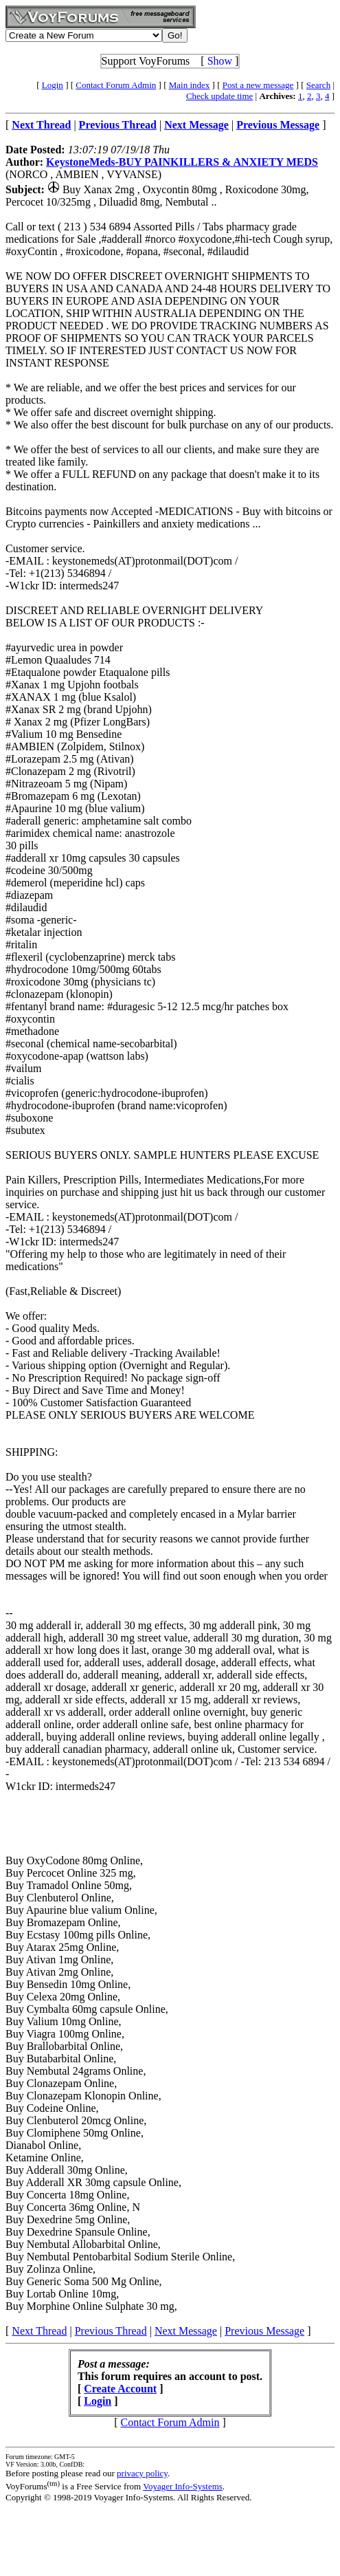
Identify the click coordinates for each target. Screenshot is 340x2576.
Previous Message (264, 2331)
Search (318, 85)
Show (219, 61)
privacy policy (142, 2473)
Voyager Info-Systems (183, 2486)
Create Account (120, 2388)
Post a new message (258, 85)
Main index (189, 85)
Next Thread (39, 2331)
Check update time (219, 96)
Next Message (186, 2331)
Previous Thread (111, 2331)
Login (52, 85)
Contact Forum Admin (116, 85)
